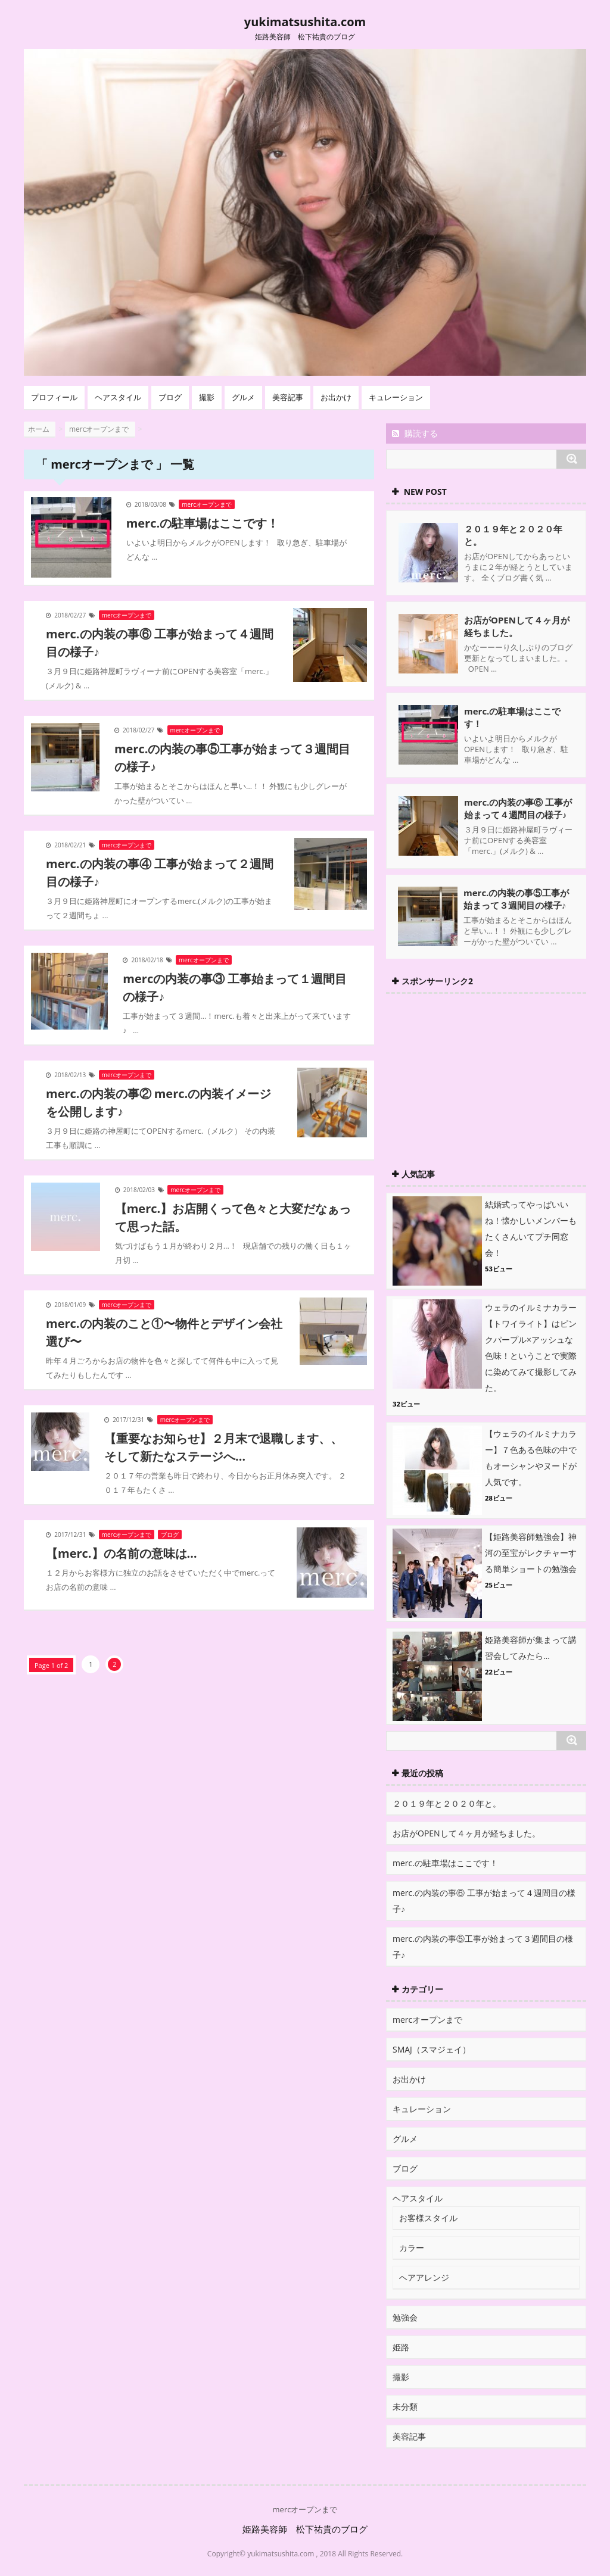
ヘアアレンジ (424, 2277)
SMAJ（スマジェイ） (432, 2049)
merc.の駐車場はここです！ (202, 523)
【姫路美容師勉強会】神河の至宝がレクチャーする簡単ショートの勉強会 (531, 1552)
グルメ (243, 397)
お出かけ (335, 397)
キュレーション (396, 397)
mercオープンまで (207, 504)
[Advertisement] (475, 1074)
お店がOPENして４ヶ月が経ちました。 (516, 626)
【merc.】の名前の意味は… (121, 1553)
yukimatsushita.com (305, 22)
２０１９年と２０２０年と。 (447, 1803)
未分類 (405, 2406)
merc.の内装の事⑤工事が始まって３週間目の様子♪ (516, 899)
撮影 (206, 397)
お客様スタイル (428, 2217)
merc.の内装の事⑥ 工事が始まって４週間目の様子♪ (518, 808)
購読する (415, 433)
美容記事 (287, 397)
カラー (411, 2247)
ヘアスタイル (118, 397)
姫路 (401, 2347)
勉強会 (405, 2317)
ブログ (170, 397)
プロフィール (54, 397)
